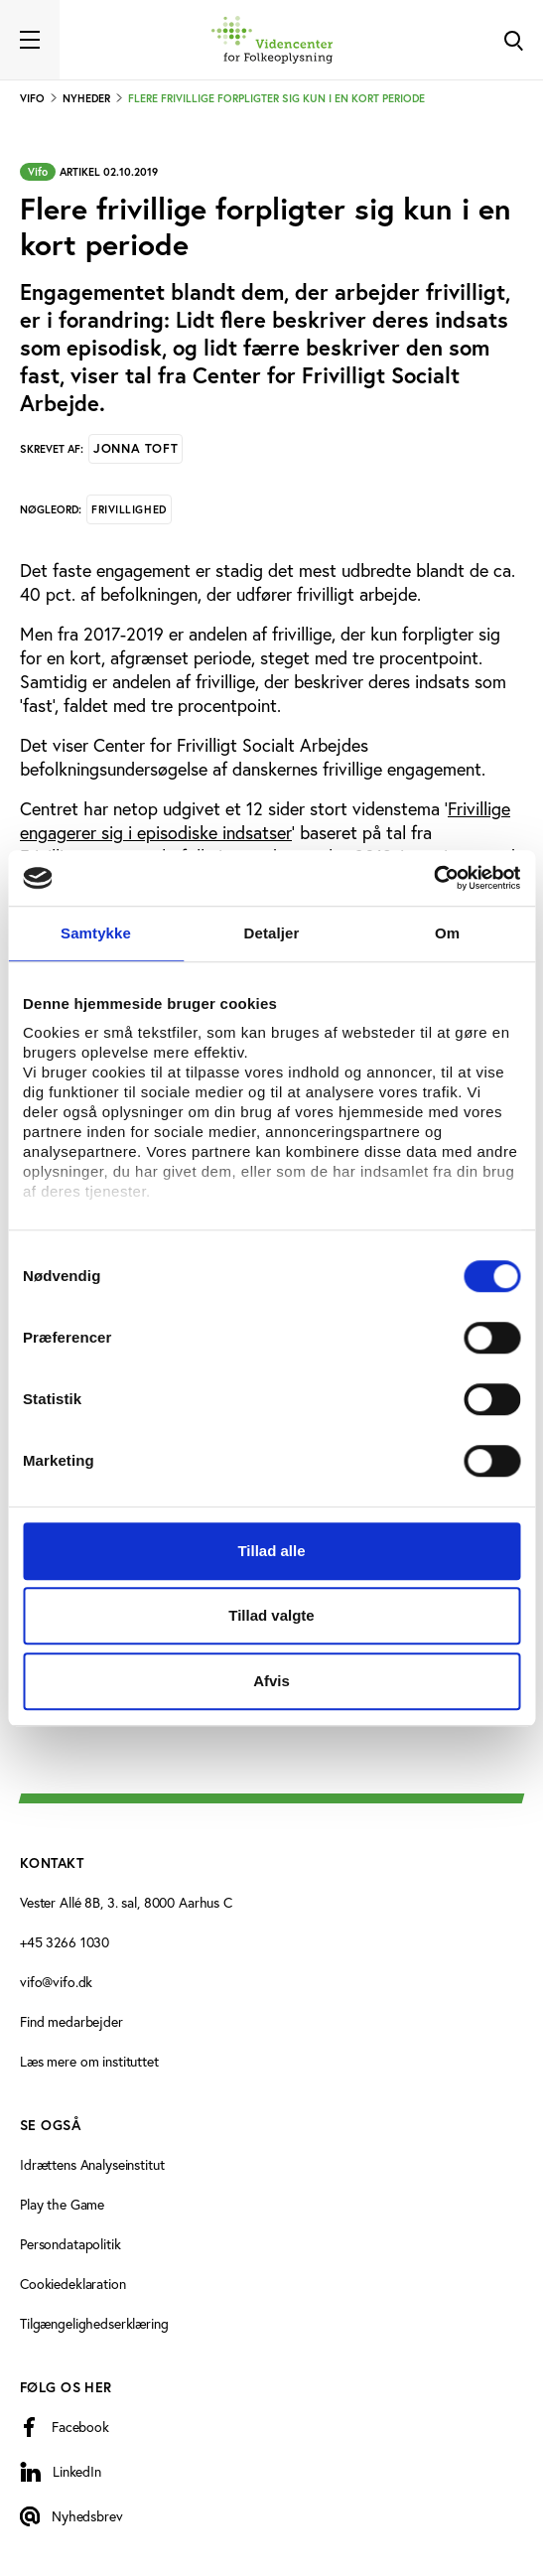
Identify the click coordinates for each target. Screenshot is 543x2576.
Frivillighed (129, 509)
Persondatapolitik (70, 2243)
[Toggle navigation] (30, 39)
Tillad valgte (271, 1615)
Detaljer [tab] (272, 933)
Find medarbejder (71, 2021)
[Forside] (272, 40)
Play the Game (62, 2204)
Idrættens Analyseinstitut (92, 2164)
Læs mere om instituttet (89, 2061)
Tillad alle (271, 1550)
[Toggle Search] (513, 39)
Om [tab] (447, 933)
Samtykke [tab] (96, 933)
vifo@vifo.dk (56, 1981)
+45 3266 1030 (64, 1941)
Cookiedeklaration (73, 2283)
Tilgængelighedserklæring (94, 2323)
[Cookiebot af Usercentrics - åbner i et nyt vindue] (433, 878)
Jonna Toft (135, 448)
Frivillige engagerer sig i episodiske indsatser (265, 820)
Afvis (271, 1680)
